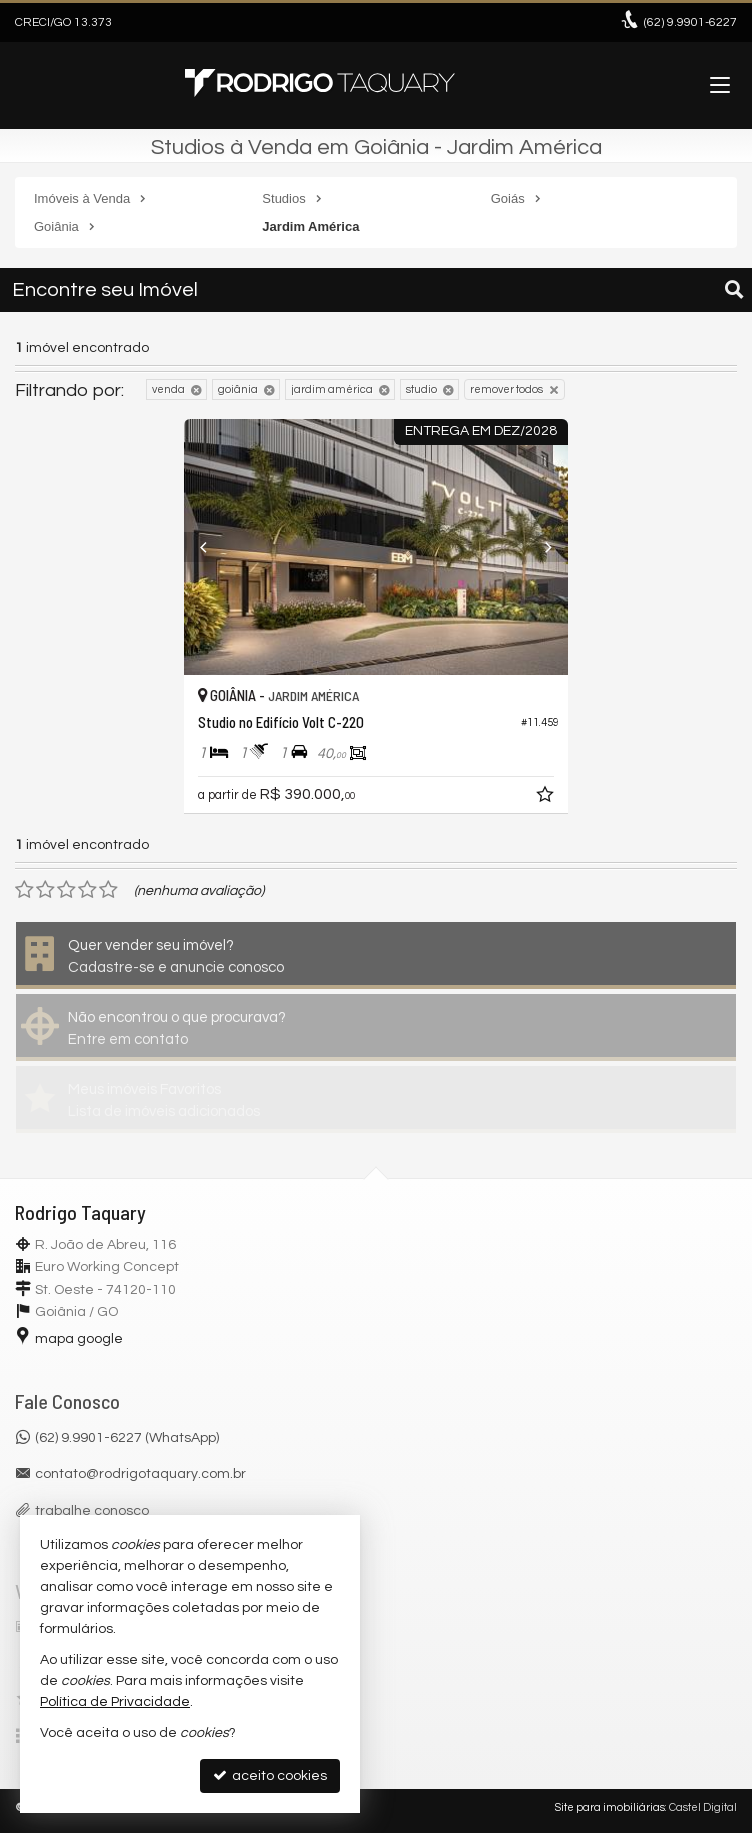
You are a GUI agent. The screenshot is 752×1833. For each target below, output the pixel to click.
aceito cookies (270, 1775)
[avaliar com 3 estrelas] (66, 890)
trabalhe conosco (92, 1511)
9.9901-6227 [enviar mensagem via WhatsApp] (690, 22)
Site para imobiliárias (610, 1807)
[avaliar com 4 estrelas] (87, 890)
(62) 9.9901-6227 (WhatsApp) (127, 1438)
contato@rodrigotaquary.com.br (140, 1474)
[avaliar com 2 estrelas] (45, 890)
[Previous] (213, 547)
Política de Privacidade (115, 1702)
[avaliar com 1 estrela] (24, 890)
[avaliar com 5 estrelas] (108, 890)
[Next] (539, 547)
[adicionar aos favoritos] (547, 798)
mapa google (79, 1339)
